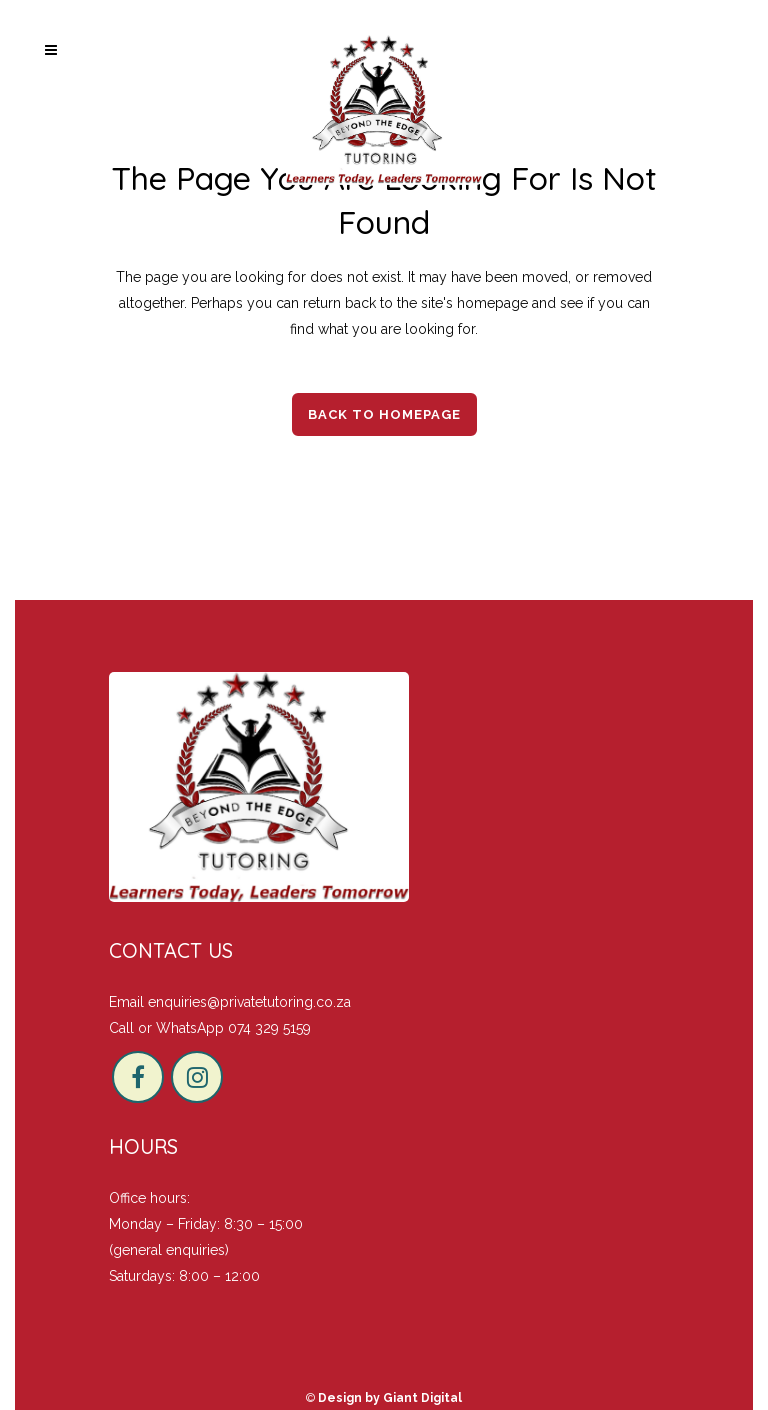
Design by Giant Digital (390, 1398)
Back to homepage (384, 414)
